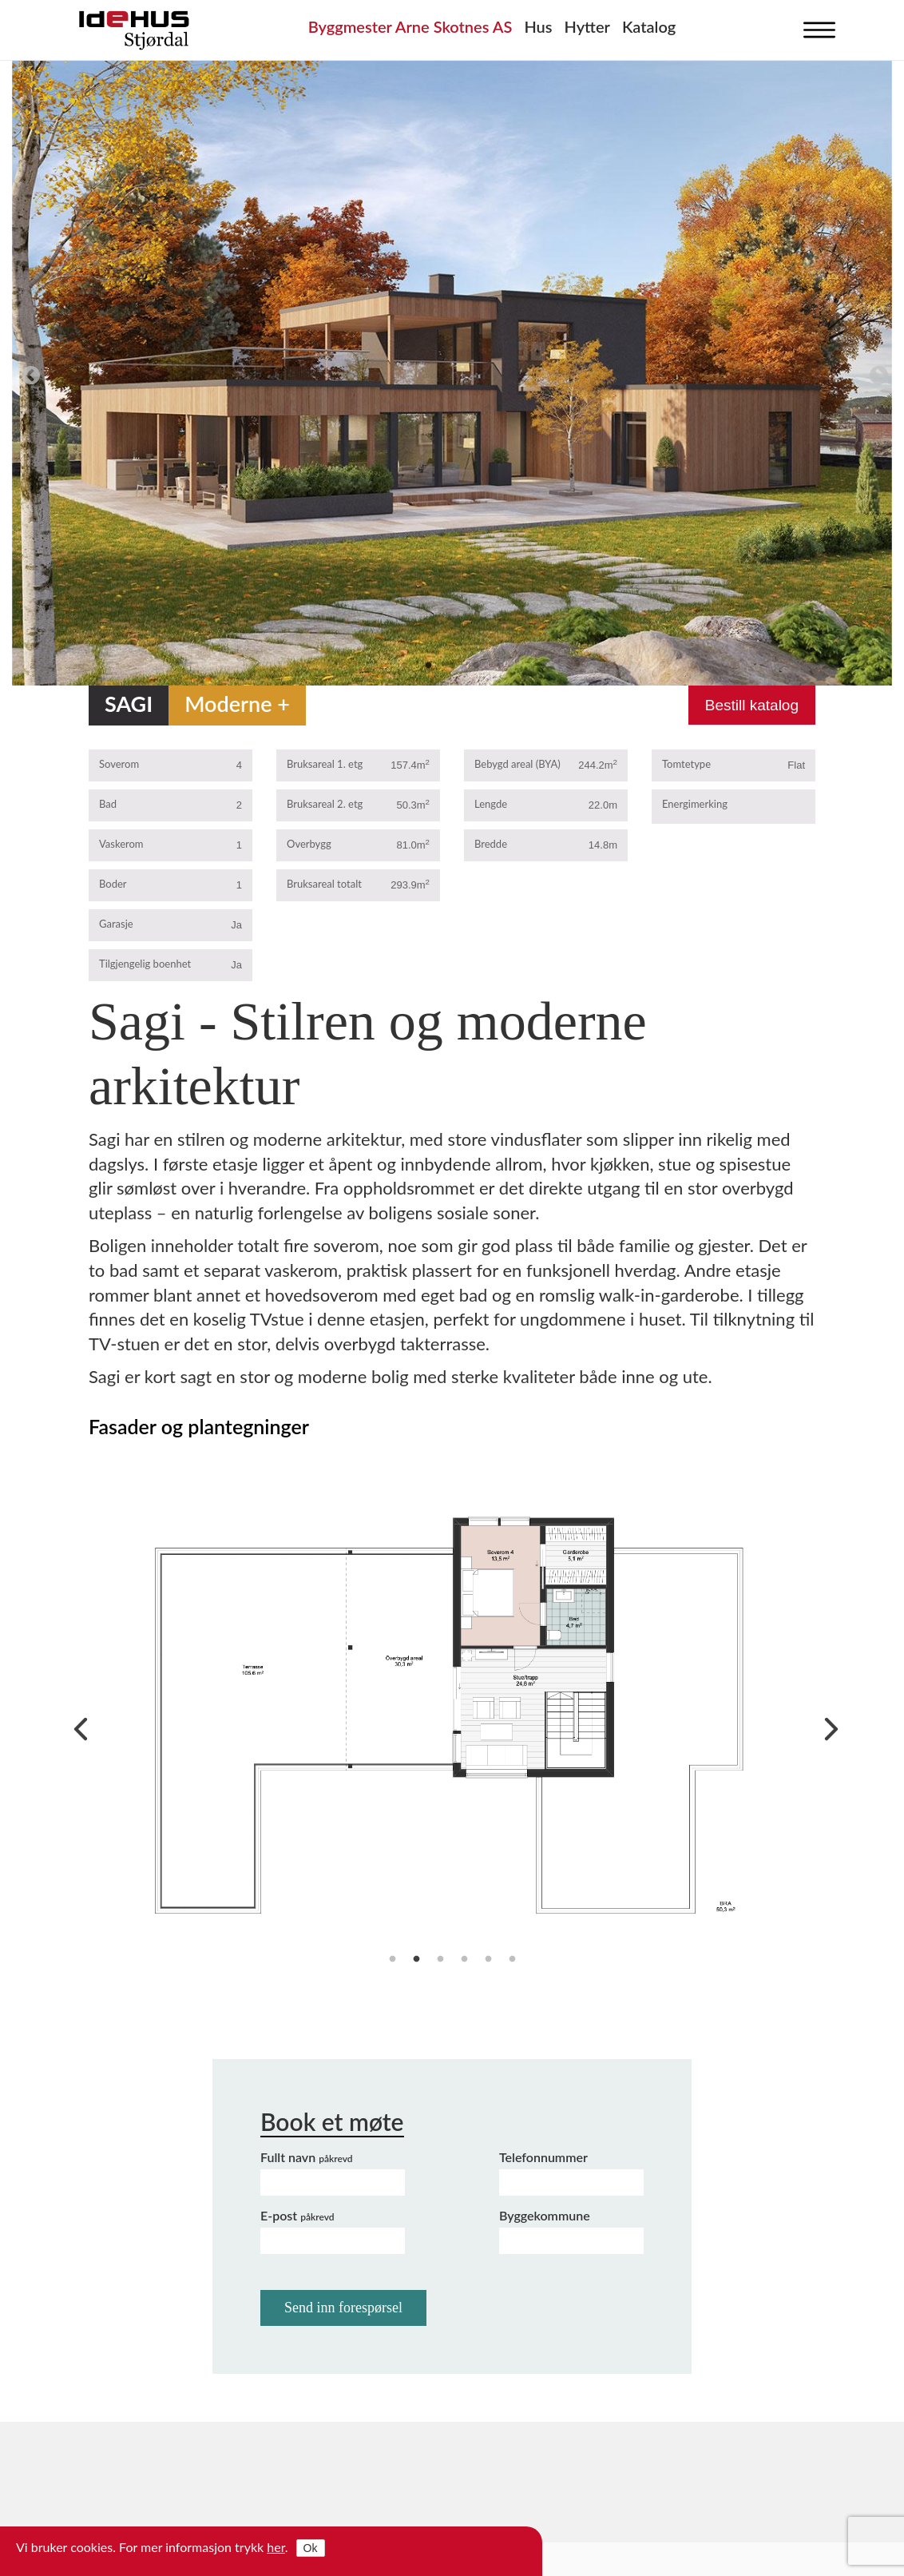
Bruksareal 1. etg (325, 763)
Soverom (119, 763)
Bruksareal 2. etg (325, 803)
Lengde (490, 803)
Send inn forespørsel (343, 2308)
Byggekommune (544, 2215)
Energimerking (695, 803)
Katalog (649, 26)
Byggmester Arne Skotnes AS (410, 26)
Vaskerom (121, 843)
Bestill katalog (752, 705)
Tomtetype (686, 763)
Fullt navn (306, 2157)
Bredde (490, 843)
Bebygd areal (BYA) (517, 763)
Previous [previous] (28, 373)
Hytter (587, 26)
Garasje (116, 923)
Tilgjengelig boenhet (145, 963)
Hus (538, 26)
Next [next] (876, 373)
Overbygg (309, 843)
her (276, 2546)
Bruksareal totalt (324, 883)
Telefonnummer (543, 2157)
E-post (297, 2215)
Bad (108, 803)
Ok (310, 2548)
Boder (113, 883)
